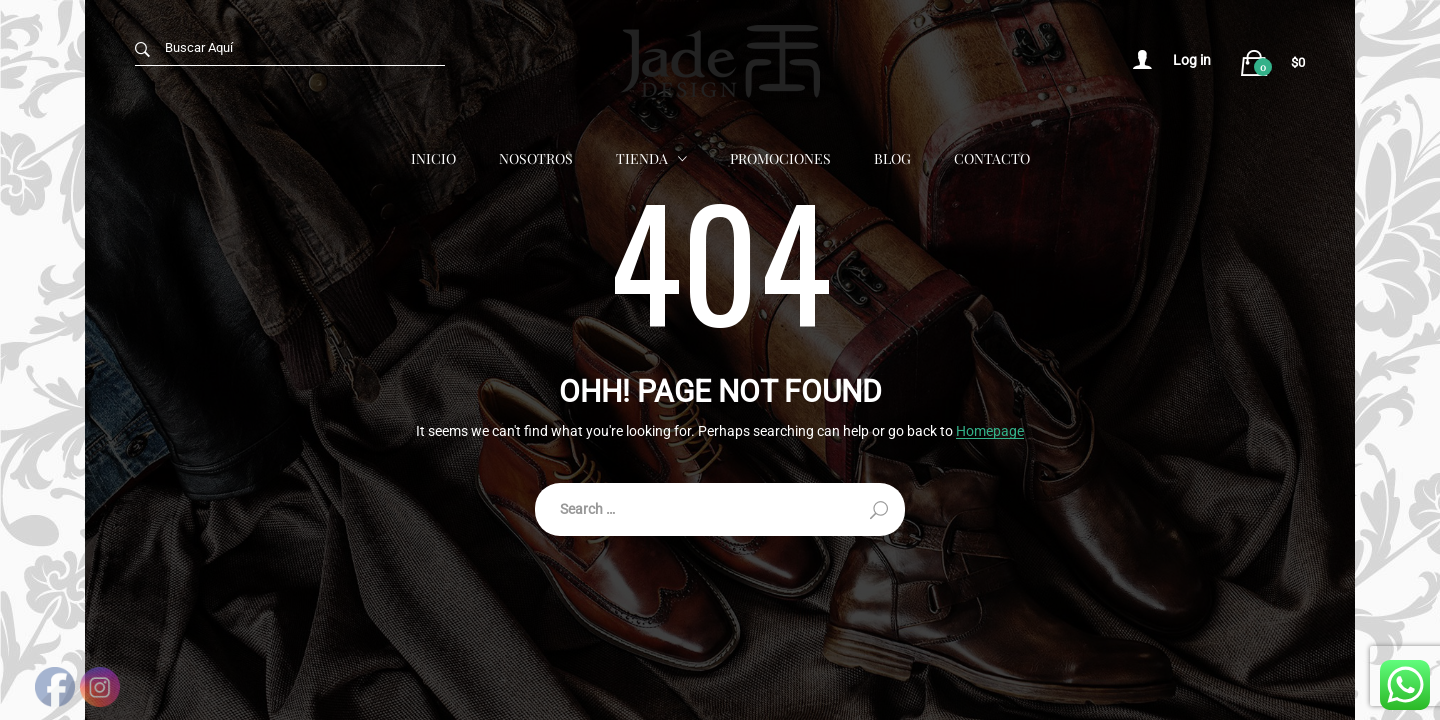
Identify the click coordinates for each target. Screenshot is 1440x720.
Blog (892, 158)
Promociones (780, 158)
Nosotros (536, 158)
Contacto (992, 158)
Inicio (433, 158)
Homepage (990, 431)
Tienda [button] (642, 158)
